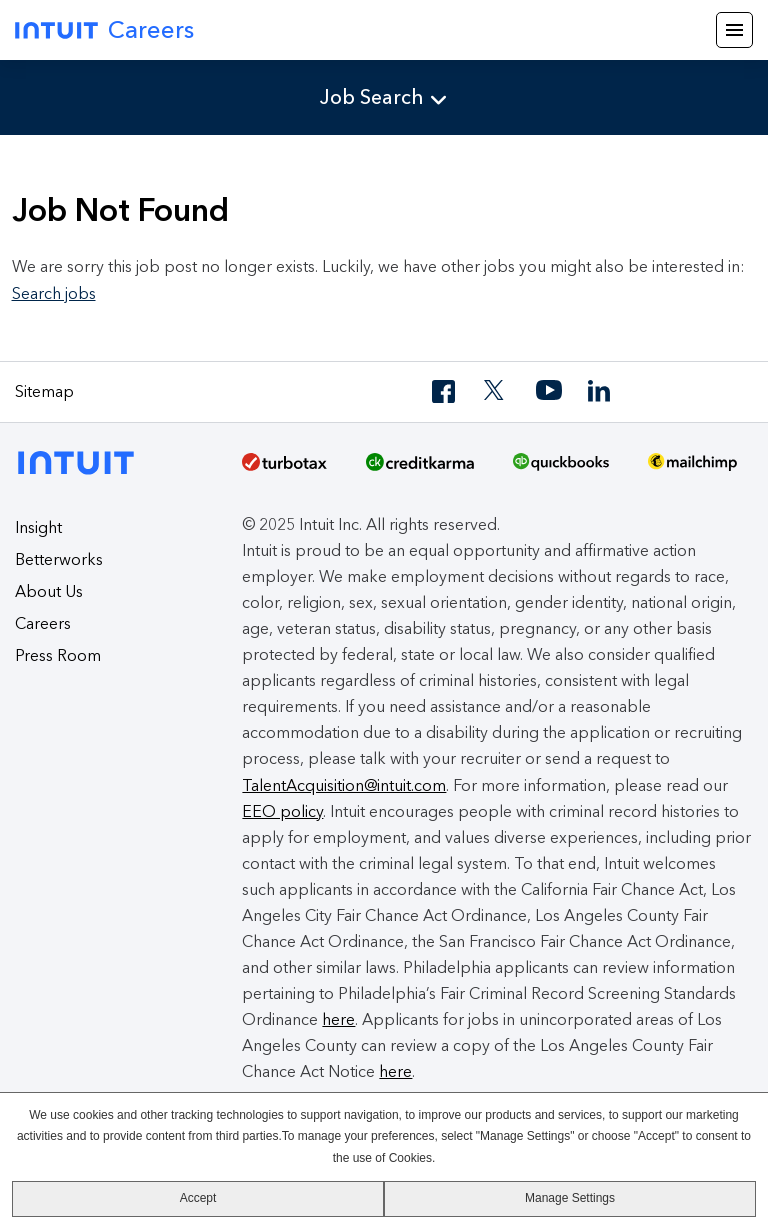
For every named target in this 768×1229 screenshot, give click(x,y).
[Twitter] (497, 391)
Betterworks (59, 559)
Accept (198, 1198)
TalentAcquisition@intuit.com (344, 785)
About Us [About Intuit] (49, 591)
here (338, 1019)
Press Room (58, 655)
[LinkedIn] (601, 391)
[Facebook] (445, 391)
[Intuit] (81, 460)
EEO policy (282, 811)
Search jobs (54, 293)
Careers (43, 623)
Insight (38, 527)
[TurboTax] (284, 469)
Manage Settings (570, 1198)
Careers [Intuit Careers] (104, 29)
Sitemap (44, 391)
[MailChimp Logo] (692, 469)
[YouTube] (549, 391)
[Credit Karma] (420, 469)
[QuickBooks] (561, 469)
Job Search (372, 97)
